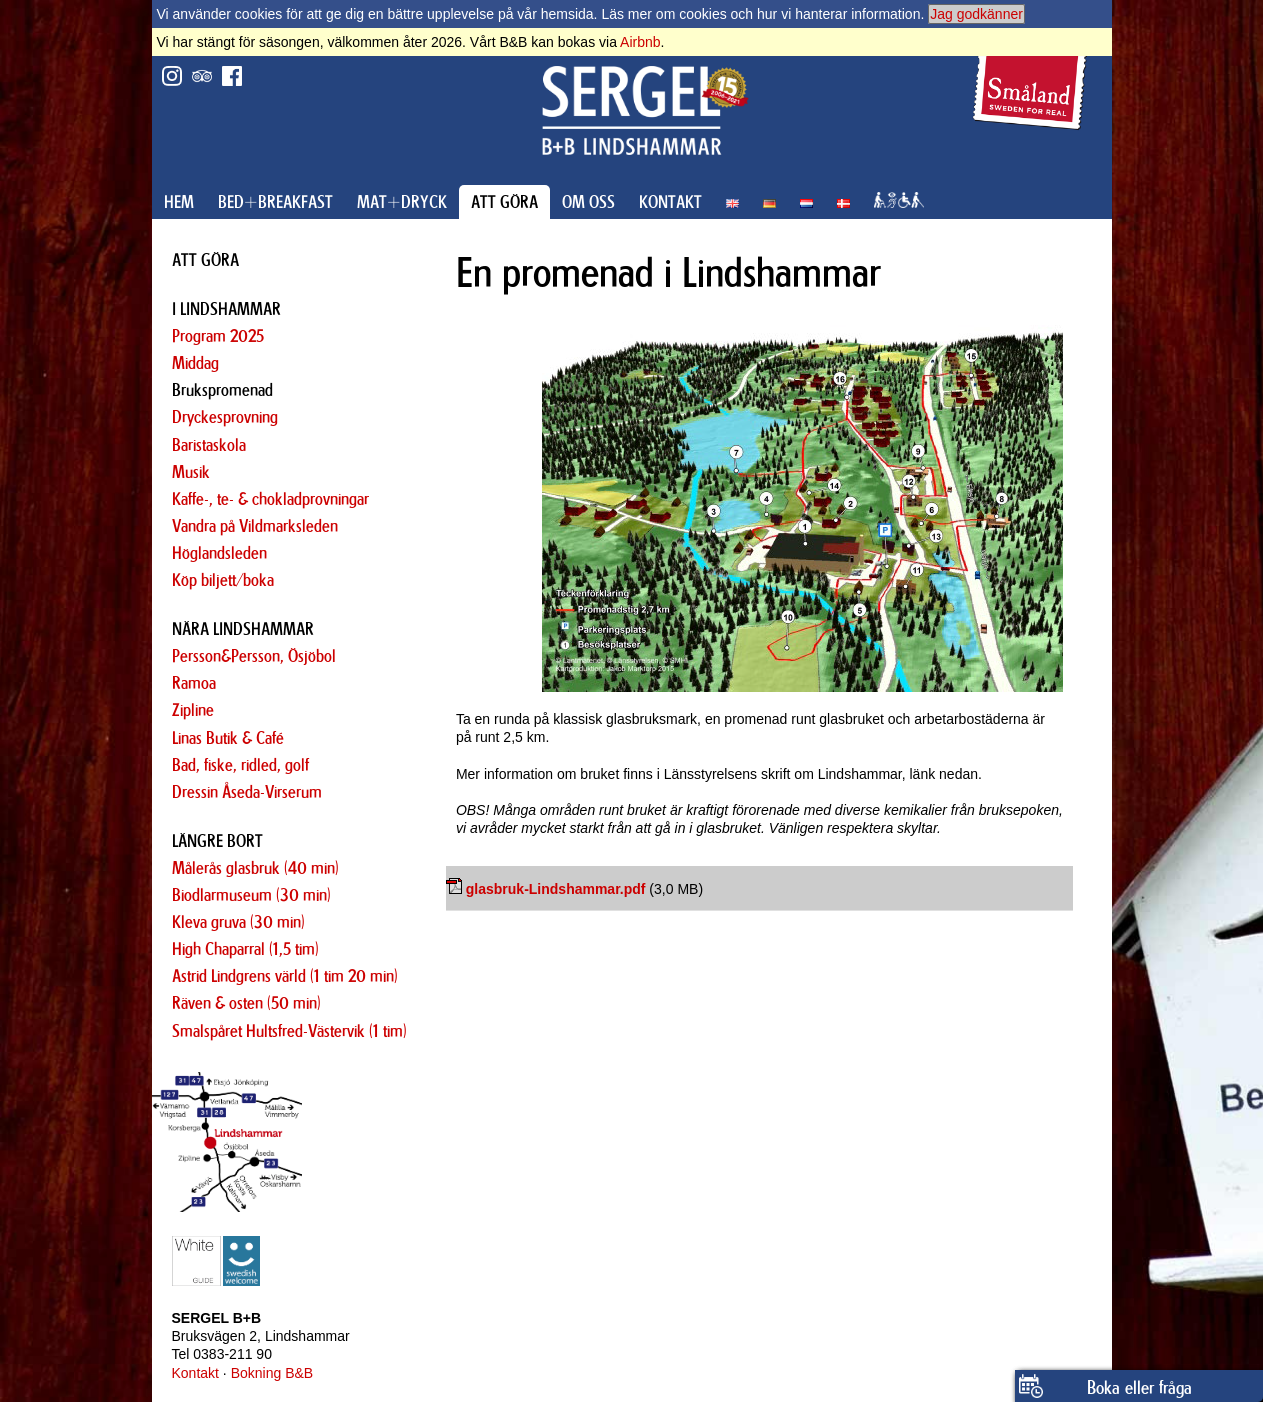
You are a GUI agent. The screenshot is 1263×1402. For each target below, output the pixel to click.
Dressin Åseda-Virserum (247, 792)
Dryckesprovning (225, 417)
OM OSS (588, 202)
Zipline (193, 710)
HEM (179, 202)
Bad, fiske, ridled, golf (240, 765)
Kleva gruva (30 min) (238, 922)
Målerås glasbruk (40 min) (255, 868)
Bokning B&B (272, 1373)
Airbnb (640, 42)
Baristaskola (209, 445)
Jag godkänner (976, 14)
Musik (191, 472)
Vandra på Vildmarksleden (255, 526)
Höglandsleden (219, 553)
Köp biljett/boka (223, 580)
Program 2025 (218, 336)
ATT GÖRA (504, 202)
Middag (195, 363)
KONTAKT (670, 202)
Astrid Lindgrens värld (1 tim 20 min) (285, 976)
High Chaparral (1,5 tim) (245, 949)
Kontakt (195, 1373)
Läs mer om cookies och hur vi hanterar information (760, 14)
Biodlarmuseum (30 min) (251, 895)
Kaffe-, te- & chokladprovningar (270, 499)
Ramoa (194, 683)
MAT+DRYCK (402, 202)
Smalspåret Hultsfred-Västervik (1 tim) (289, 1031)
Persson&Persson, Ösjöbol (254, 656)
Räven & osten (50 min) (246, 1003)
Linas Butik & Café (228, 738)
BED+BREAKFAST (275, 202)
